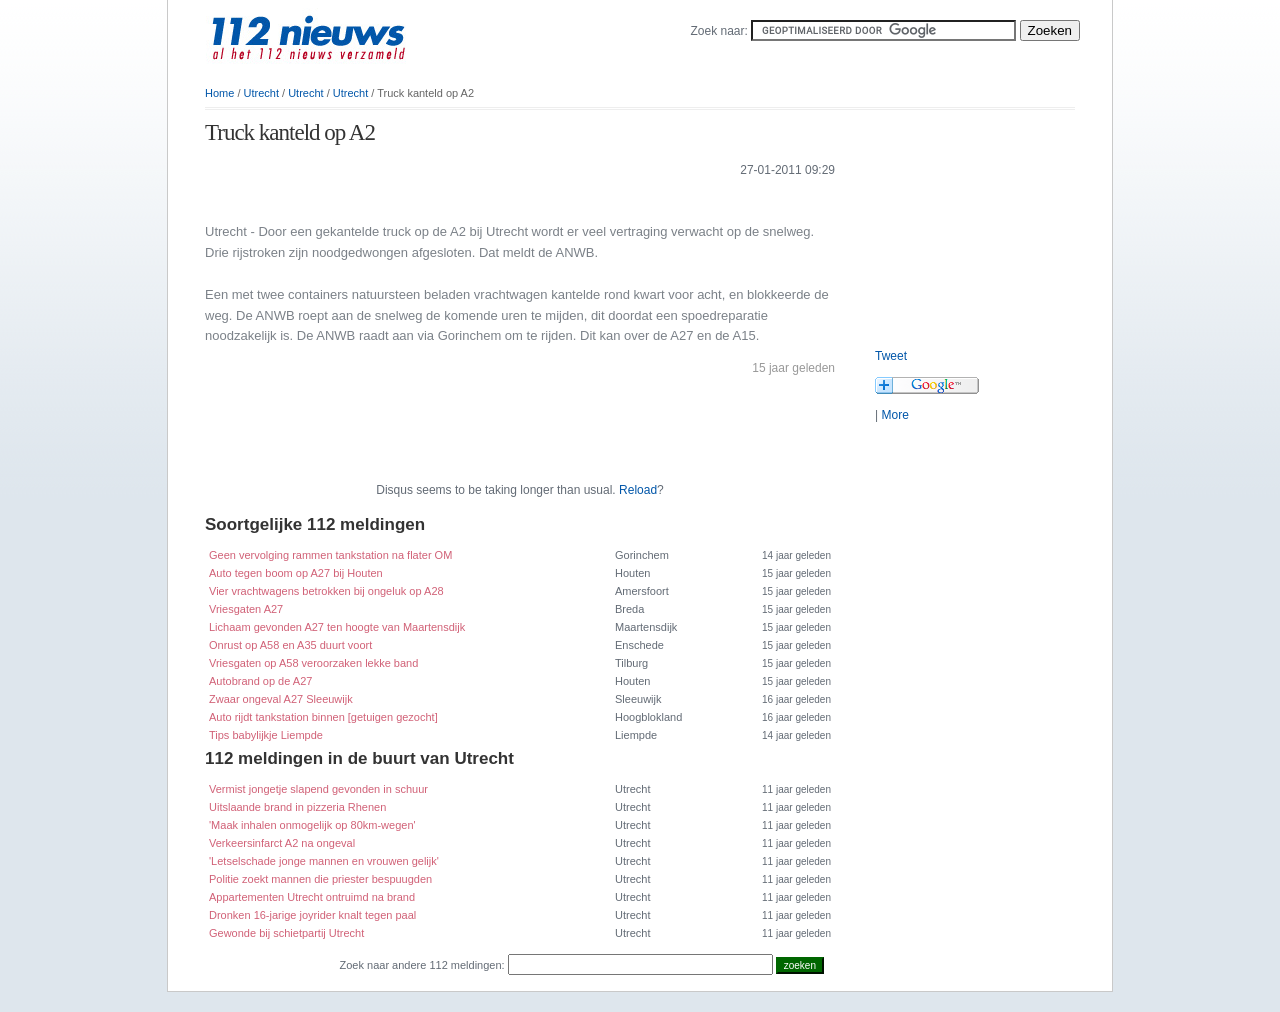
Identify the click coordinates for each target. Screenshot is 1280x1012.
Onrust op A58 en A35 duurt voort (290, 645)
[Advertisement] (439, 198)
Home (219, 93)
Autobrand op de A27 (260, 681)
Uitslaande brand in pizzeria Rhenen (297, 807)
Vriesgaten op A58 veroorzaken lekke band (313, 663)
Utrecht (261, 93)
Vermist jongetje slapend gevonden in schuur (318, 789)
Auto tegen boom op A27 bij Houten (296, 573)
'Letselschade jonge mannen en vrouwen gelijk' (324, 861)
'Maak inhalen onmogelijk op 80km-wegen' (312, 825)
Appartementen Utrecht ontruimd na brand (312, 897)
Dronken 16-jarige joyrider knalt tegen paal (312, 915)
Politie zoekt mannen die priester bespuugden (320, 879)
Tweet (891, 356)
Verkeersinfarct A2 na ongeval (282, 843)
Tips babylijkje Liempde (266, 735)
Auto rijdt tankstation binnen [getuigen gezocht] (323, 717)
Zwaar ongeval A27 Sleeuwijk (281, 699)
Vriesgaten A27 (246, 609)
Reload (638, 490)
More (894, 415)
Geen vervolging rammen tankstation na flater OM (330, 555)
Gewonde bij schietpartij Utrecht (286, 933)
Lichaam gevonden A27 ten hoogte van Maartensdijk (337, 627)
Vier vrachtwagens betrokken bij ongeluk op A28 (326, 591)
